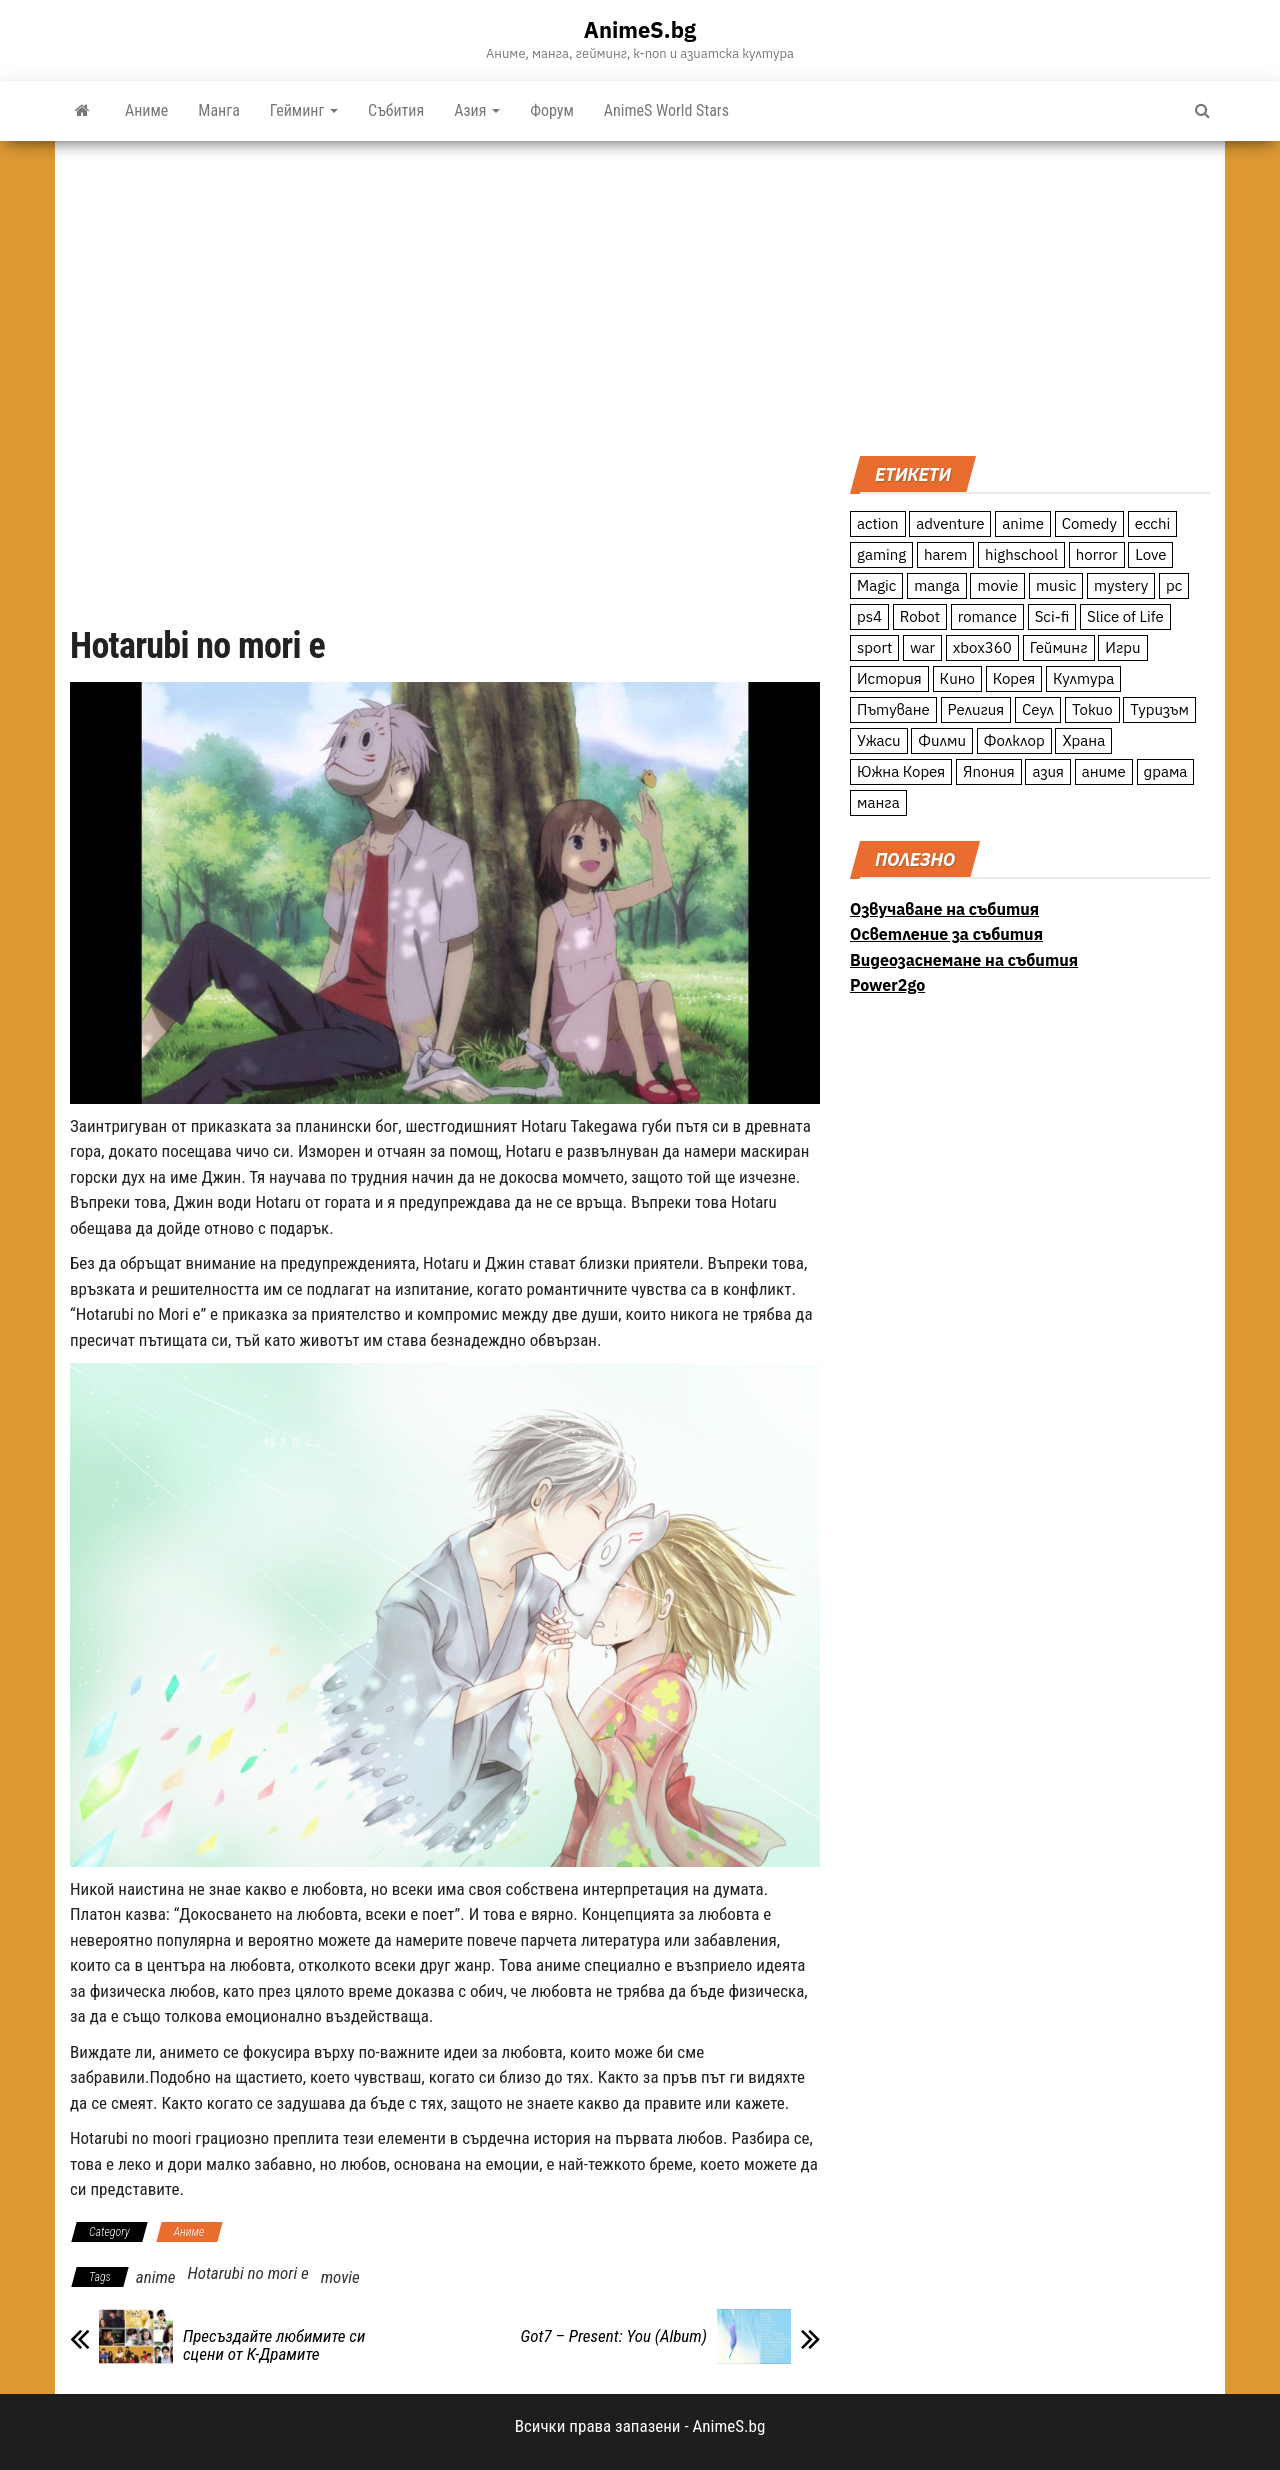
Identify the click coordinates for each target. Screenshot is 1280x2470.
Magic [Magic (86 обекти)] (876, 585)
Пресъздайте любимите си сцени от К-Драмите (274, 2345)
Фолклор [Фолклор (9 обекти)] (1014, 740)
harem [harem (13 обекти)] (945, 554)
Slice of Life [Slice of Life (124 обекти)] (1125, 616)
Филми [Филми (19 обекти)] (942, 740)
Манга (219, 110)
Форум (552, 110)
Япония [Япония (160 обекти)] (989, 771)
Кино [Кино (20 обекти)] (957, 678)
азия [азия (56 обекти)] (1048, 771)
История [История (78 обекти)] (889, 678)
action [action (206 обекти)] (878, 523)
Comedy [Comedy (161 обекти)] (1089, 523)
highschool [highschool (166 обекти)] (1021, 554)
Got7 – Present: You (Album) (614, 2336)
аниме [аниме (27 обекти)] (1104, 771)
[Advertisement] (1030, 296)
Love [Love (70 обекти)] (1150, 554)
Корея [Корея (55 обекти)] (1014, 678)
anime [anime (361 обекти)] (1023, 523)
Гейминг (304, 110)
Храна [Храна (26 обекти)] (1083, 740)
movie (340, 2277)
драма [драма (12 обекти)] (1166, 771)
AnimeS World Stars (666, 110)
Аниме (146, 110)
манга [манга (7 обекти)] (878, 802)
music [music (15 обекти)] (1056, 585)
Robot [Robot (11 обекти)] (920, 616)
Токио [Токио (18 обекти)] (1092, 709)
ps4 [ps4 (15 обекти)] (869, 616)
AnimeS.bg (640, 29)
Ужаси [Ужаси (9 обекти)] (879, 740)
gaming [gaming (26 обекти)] (881, 554)
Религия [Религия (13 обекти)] (976, 709)
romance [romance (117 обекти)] (987, 616)
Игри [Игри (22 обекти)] (1122, 647)
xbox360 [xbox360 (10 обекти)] (982, 647)
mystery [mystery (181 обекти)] (1121, 585)
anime (156, 2277)
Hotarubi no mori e (247, 2273)
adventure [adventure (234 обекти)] (950, 523)
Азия (477, 110)
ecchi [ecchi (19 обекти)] (1153, 523)
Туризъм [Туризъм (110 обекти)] (1159, 709)
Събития (396, 110)
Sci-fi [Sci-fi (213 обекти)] (1052, 616)
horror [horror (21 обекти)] (1097, 554)
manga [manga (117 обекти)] (937, 585)
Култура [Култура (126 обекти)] (1083, 678)
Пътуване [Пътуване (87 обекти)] (893, 709)
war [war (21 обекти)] (922, 647)
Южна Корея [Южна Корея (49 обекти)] (901, 771)
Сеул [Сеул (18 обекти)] (1038, 709)
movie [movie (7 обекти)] (997, 585)
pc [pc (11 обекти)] (1174, 585)
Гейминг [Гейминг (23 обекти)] (1059, 647)
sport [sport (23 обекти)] (874, 647)
